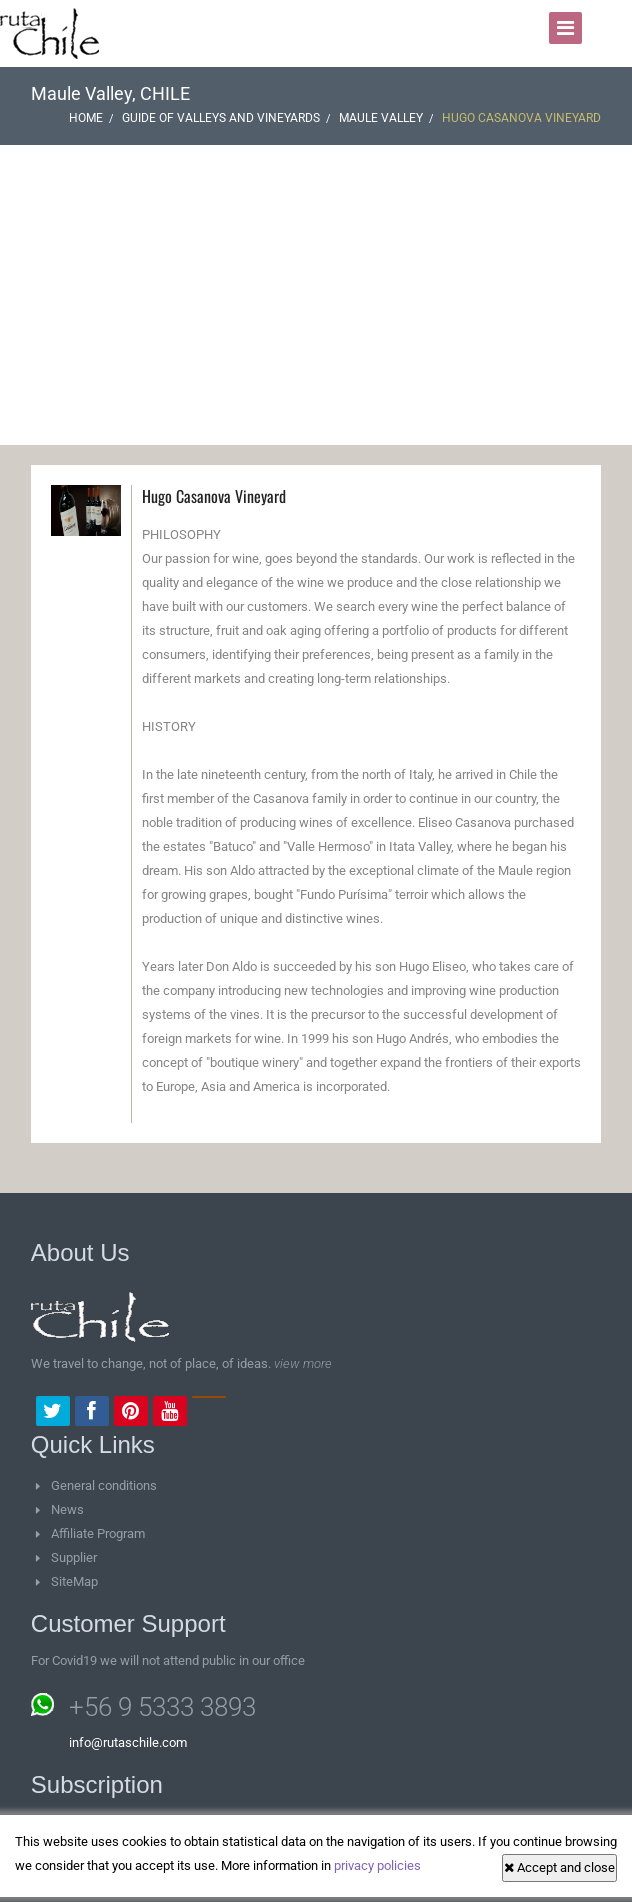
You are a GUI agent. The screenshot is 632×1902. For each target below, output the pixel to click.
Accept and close (559, 1867)
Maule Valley (381, 118)
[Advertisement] (316, 295)
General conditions (104, 1485)
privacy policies (377, 1865)
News (67, 1509)
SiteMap (74, 1581)
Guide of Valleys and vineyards (221, 118)
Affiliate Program (98, 1533)
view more (303, 1363)
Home (86, 118)
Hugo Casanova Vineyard (214, 496)
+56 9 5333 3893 (162, 1707)
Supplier (74, 1557)
